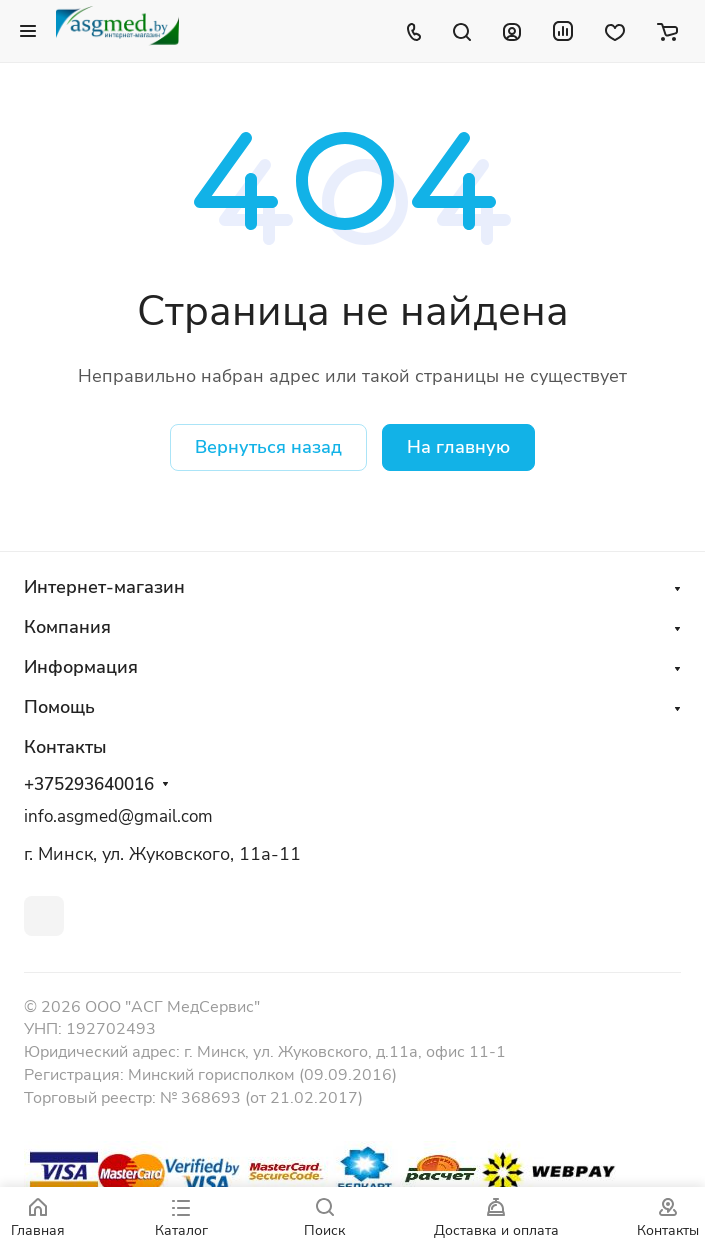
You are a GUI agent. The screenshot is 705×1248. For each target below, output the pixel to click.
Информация (81, 667)
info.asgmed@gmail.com (118, 816)
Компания (67, 627)
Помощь (59, 707)
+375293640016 (89, 785)
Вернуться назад (268, 447)
